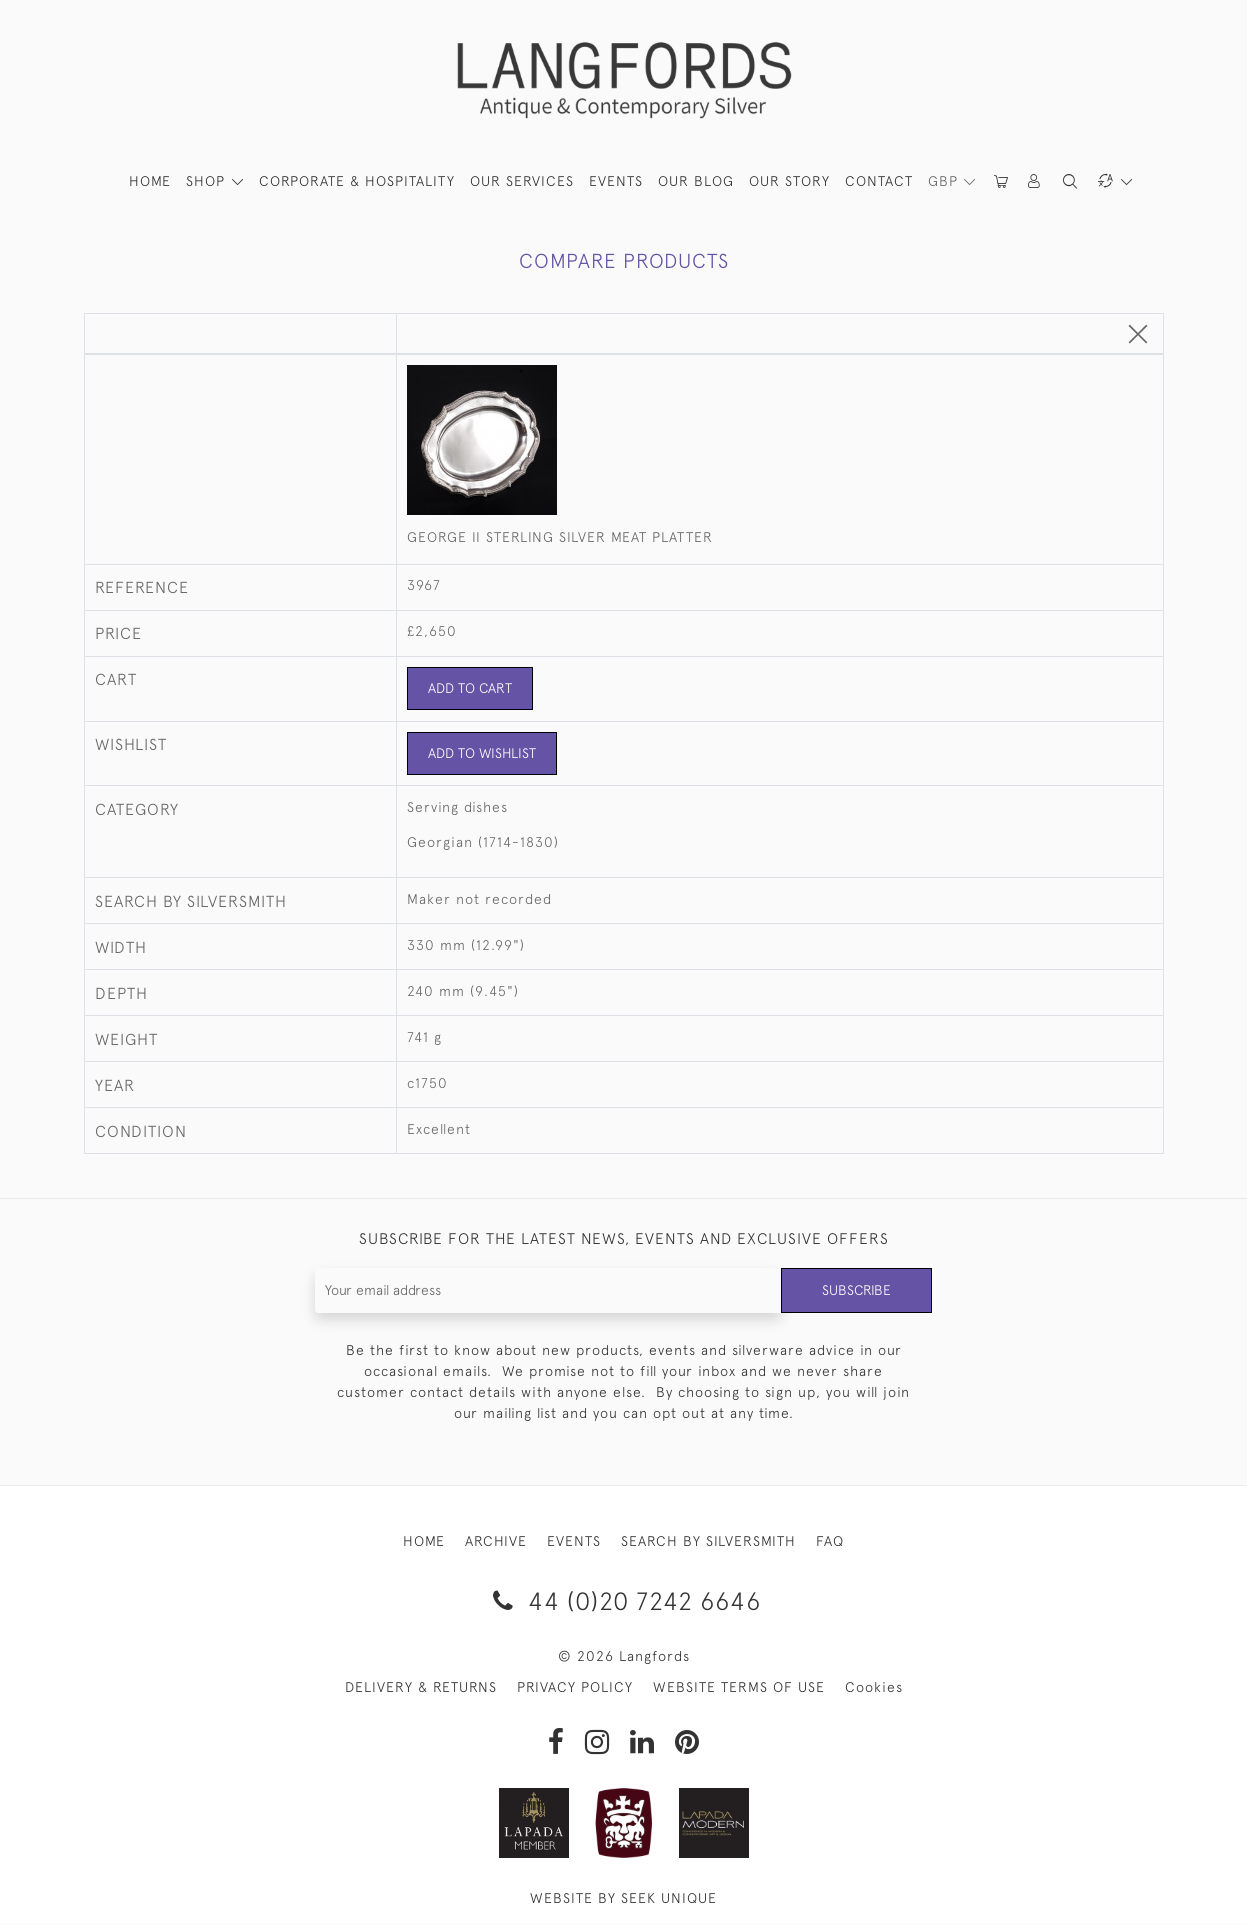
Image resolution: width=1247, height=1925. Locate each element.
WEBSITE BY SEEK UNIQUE (623, 1899)
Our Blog (696, 181)
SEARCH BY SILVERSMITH (708, 1541)
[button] (1036, 181)
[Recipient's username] (548, 1290)
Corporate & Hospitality (357, 181)
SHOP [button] (208, 181)
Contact (879, 181)
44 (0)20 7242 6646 (623, 1600)
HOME (150, 181)
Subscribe (856, 1290)
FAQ (830, 1541)
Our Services (522, 181)
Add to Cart (470, 688)
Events (616, 181)
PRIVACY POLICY (575, 1688)
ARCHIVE (496, 1541)
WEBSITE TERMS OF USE (739, 1688)
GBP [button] (945, 181)
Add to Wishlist (482, 753)
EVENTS (574, 1541)
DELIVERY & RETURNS (421, 1688)
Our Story (789, 181)
